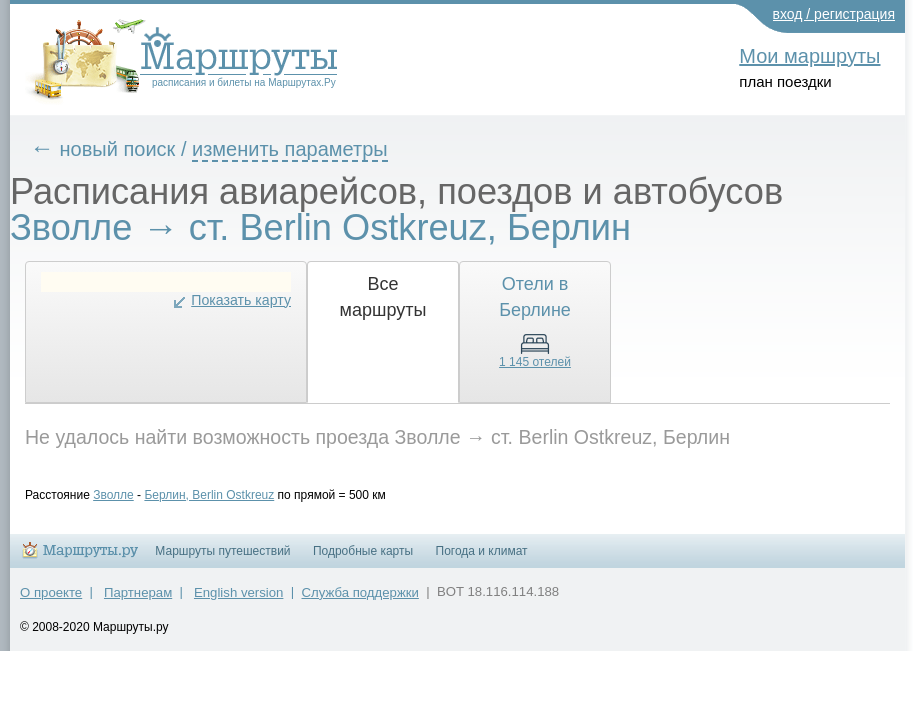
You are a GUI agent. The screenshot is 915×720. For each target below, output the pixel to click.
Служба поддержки (360, 601)
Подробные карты (363, 560)
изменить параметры (305, 149)
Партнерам (138, 601)
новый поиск (133, 149)
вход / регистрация (834, 14)
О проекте (51, 601)
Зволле (128, 495)
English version (238, 601)
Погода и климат (482, 560)
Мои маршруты (809, 56)
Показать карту (256, 300)
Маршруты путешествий (222, 560)
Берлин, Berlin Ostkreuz (224, 495)
